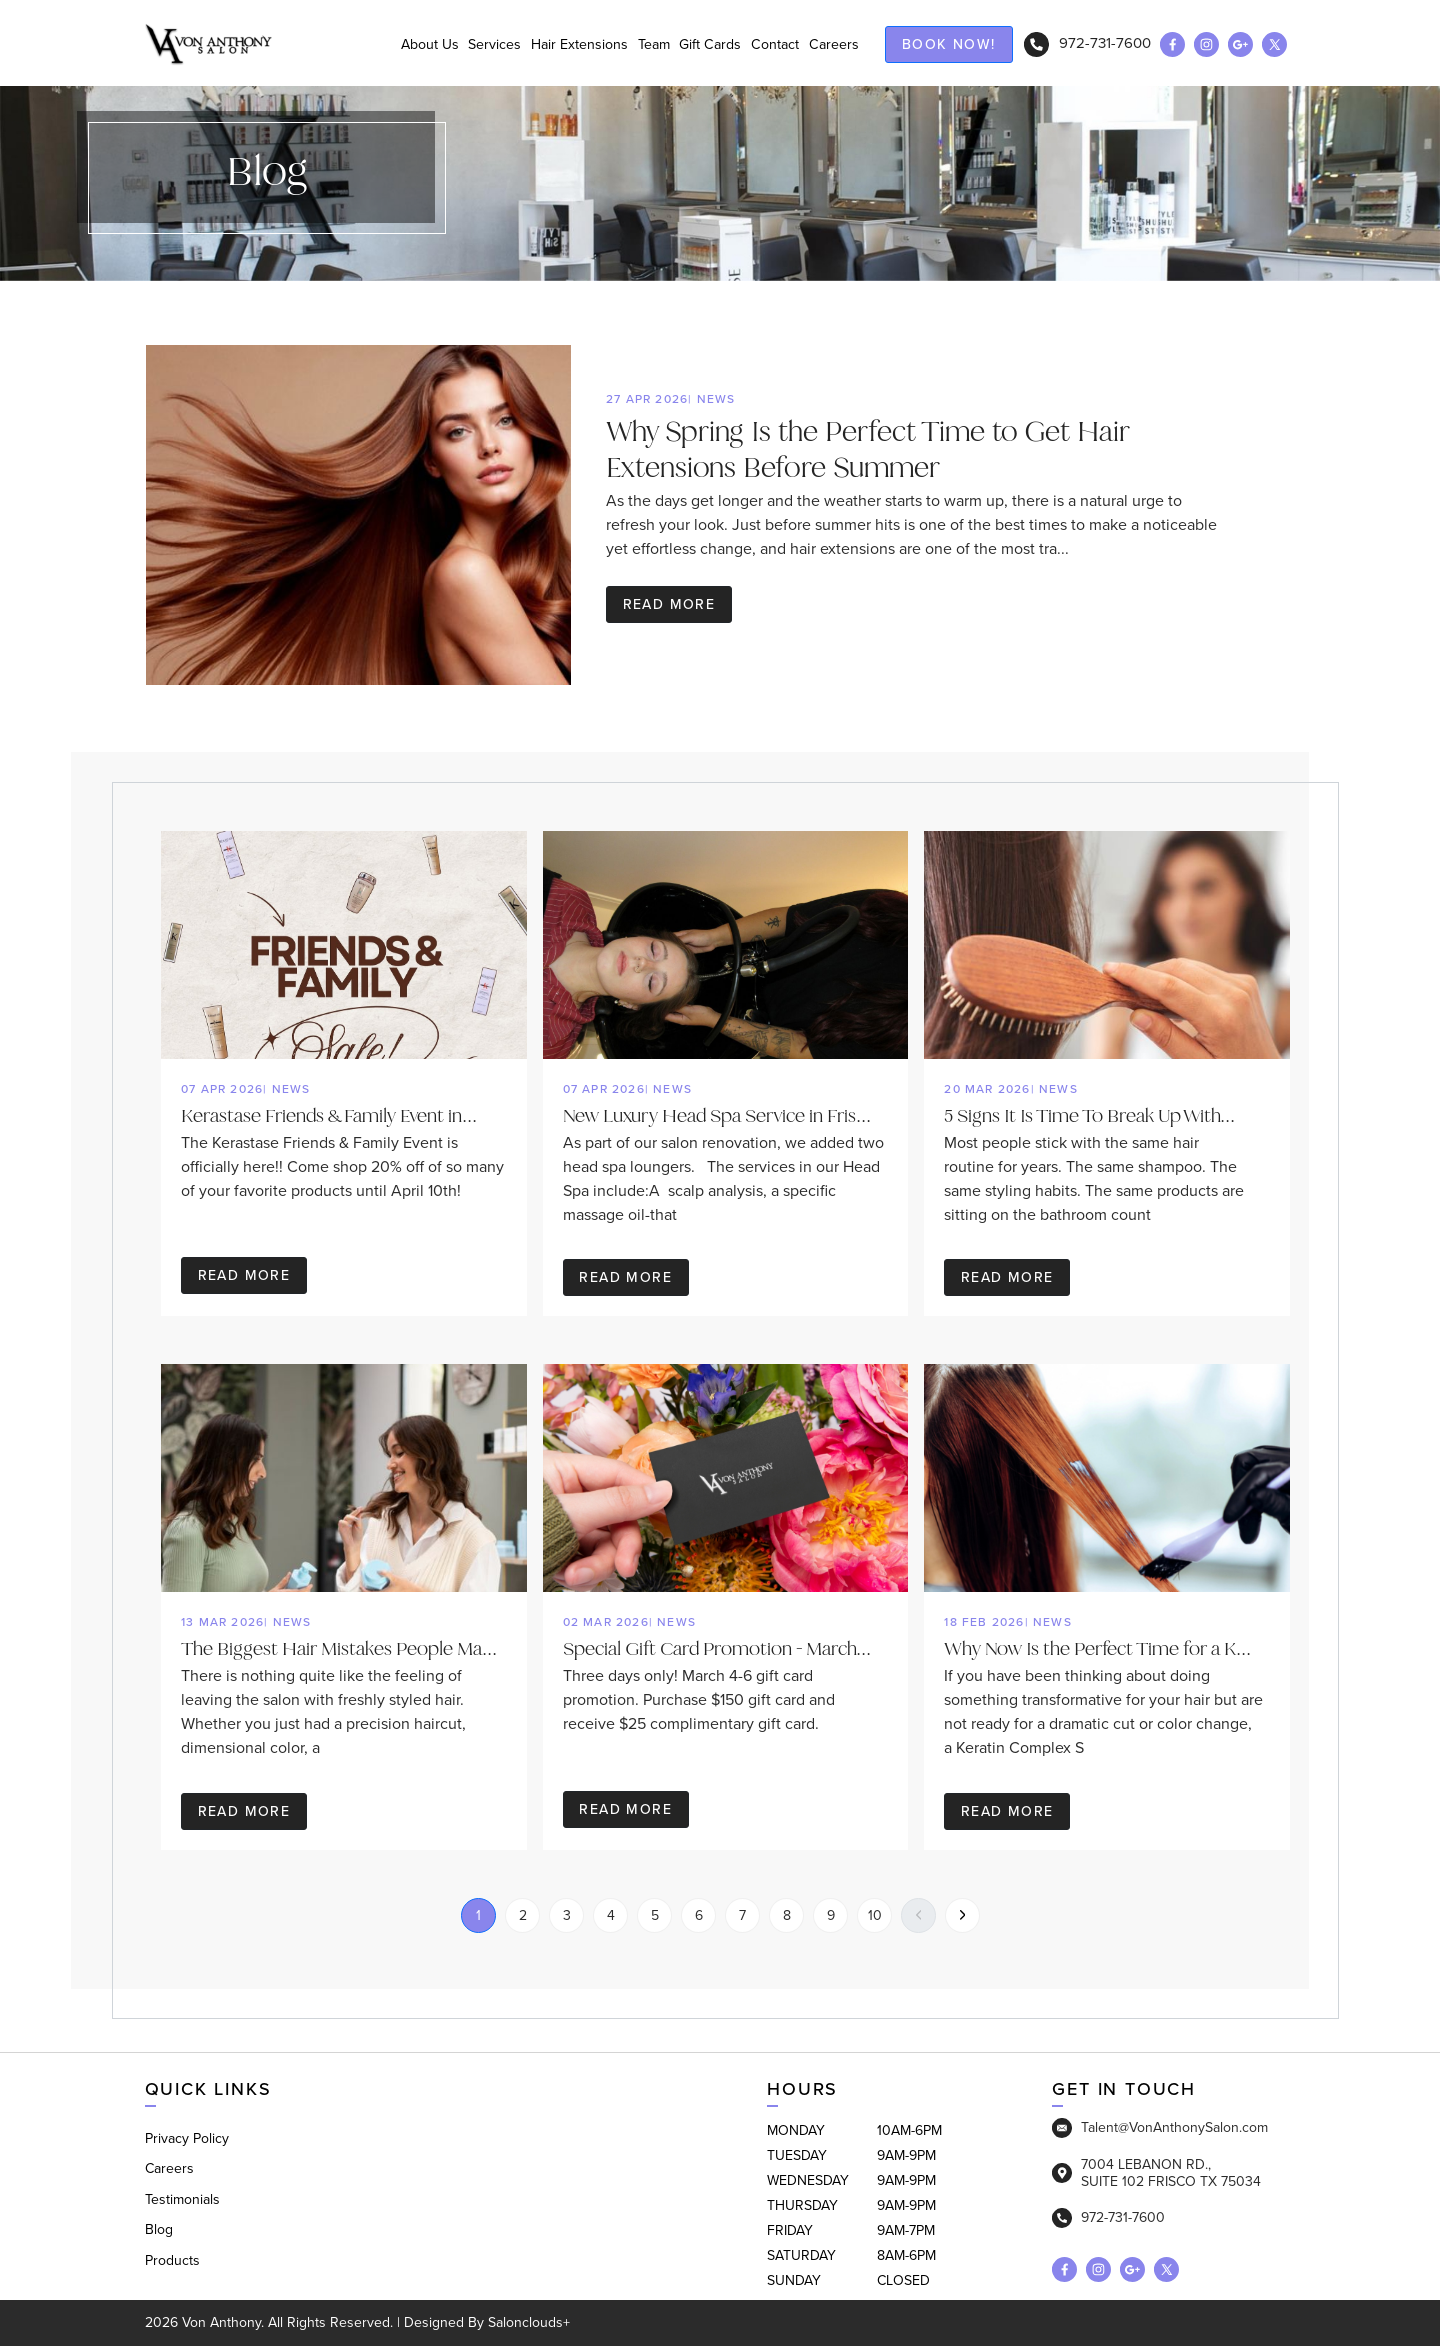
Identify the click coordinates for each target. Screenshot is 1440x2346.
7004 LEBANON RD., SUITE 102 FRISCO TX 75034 (1156, 2173)
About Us (404, 44)
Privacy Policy (187, 2138)
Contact (772, 44)
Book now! (949, 44)
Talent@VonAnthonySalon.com (1160, 2128)
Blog (159, 2230)
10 (875, 1915)
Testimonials (182, 2199)
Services (474, 44)
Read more (669, 605)
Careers (834, 44)
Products (172, 2260)
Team (643, 44)
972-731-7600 (1087, 44)
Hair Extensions (563, 44)
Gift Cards (703, 44)
